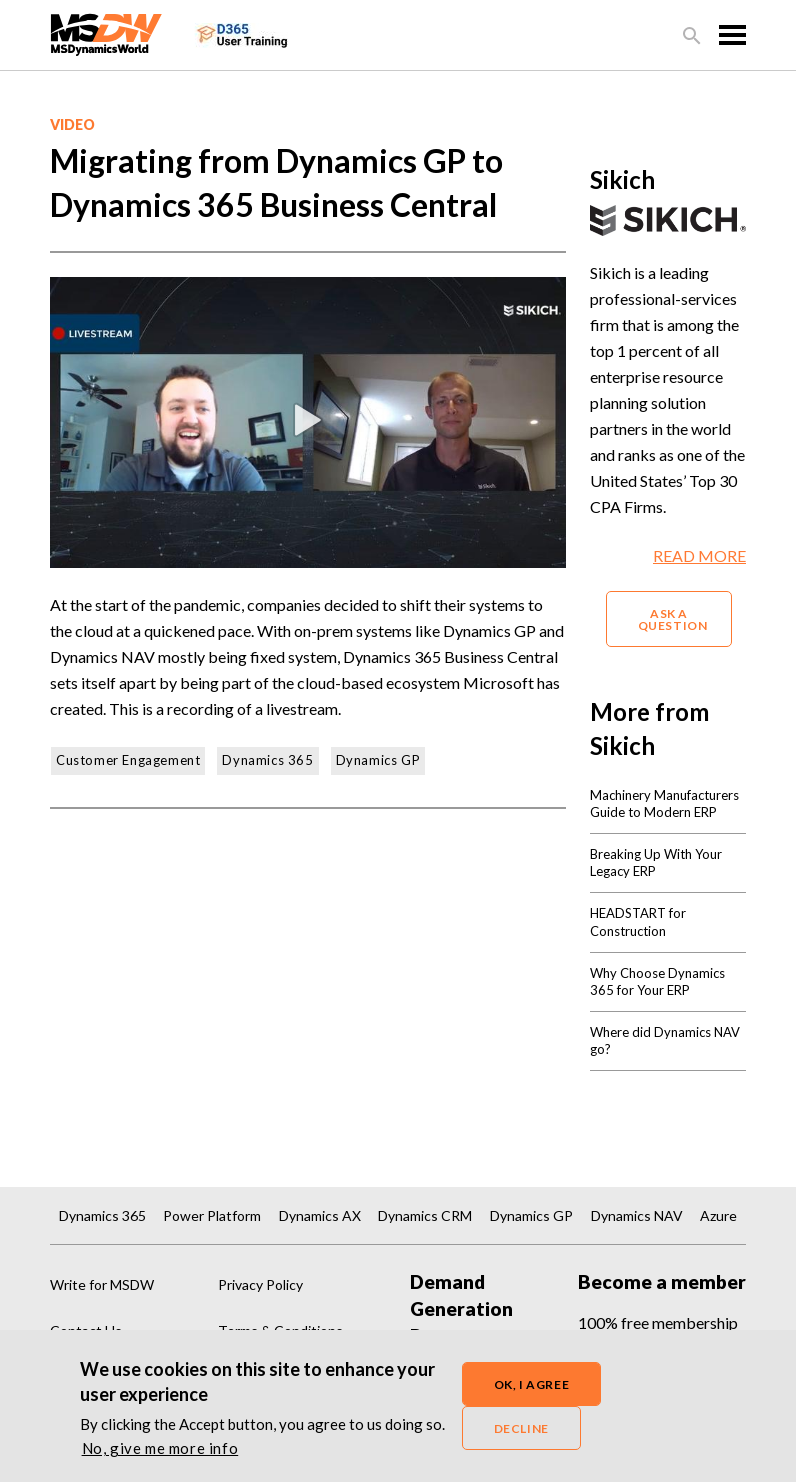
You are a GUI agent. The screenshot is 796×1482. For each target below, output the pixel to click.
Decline (521, 1432)
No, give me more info (160, 1452)
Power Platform (212, 1215)
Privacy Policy (260, 1284)
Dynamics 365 (267, 760)
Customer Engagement (128, 760)
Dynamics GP (378, 760)
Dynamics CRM (425, 1215)
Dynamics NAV (637, 1215)
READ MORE (699, 555)
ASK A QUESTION (673, 619)
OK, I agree (532, 1388)
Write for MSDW (102, 1284)
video (72, 124)
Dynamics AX (320, 1215)
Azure (718, 1215)
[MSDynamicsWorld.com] (106, 32)
